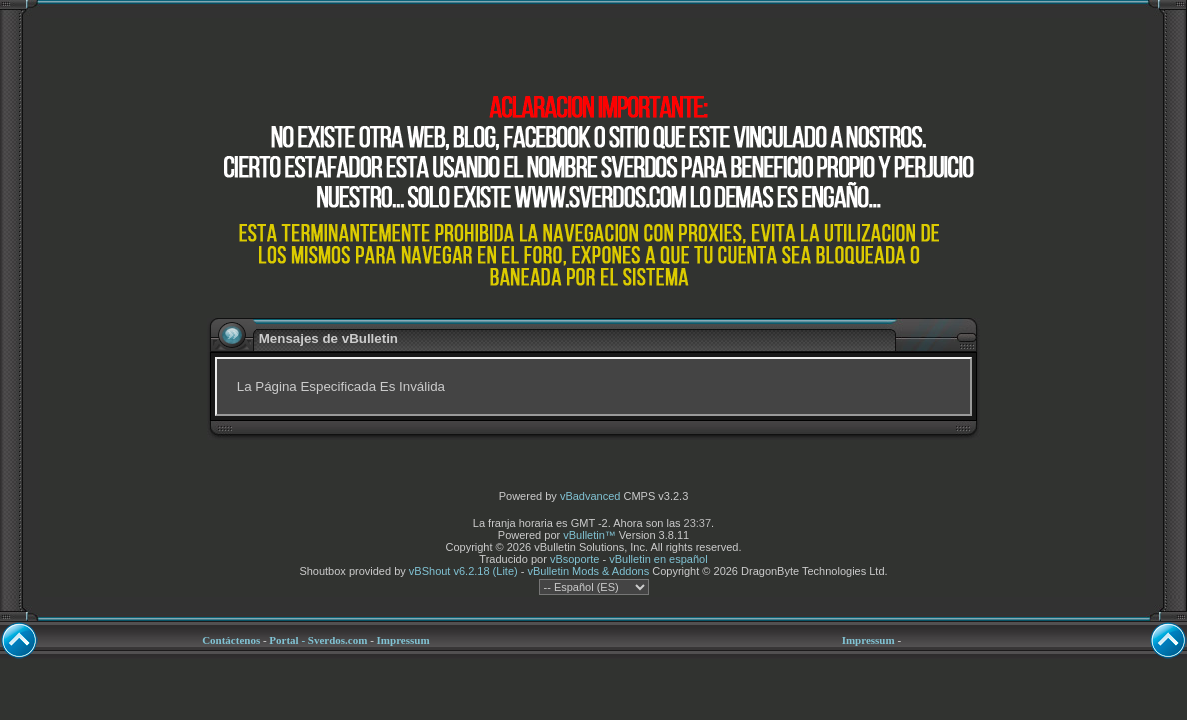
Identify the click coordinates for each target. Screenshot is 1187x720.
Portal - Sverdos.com (318, 640)
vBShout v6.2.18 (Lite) (463, 571)
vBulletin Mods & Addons (588, 571)
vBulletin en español (658, 559)
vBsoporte (575, 559)
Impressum (403, 640)
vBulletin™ (589, 535)
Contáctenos (231, 640)
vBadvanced (590, 496)
